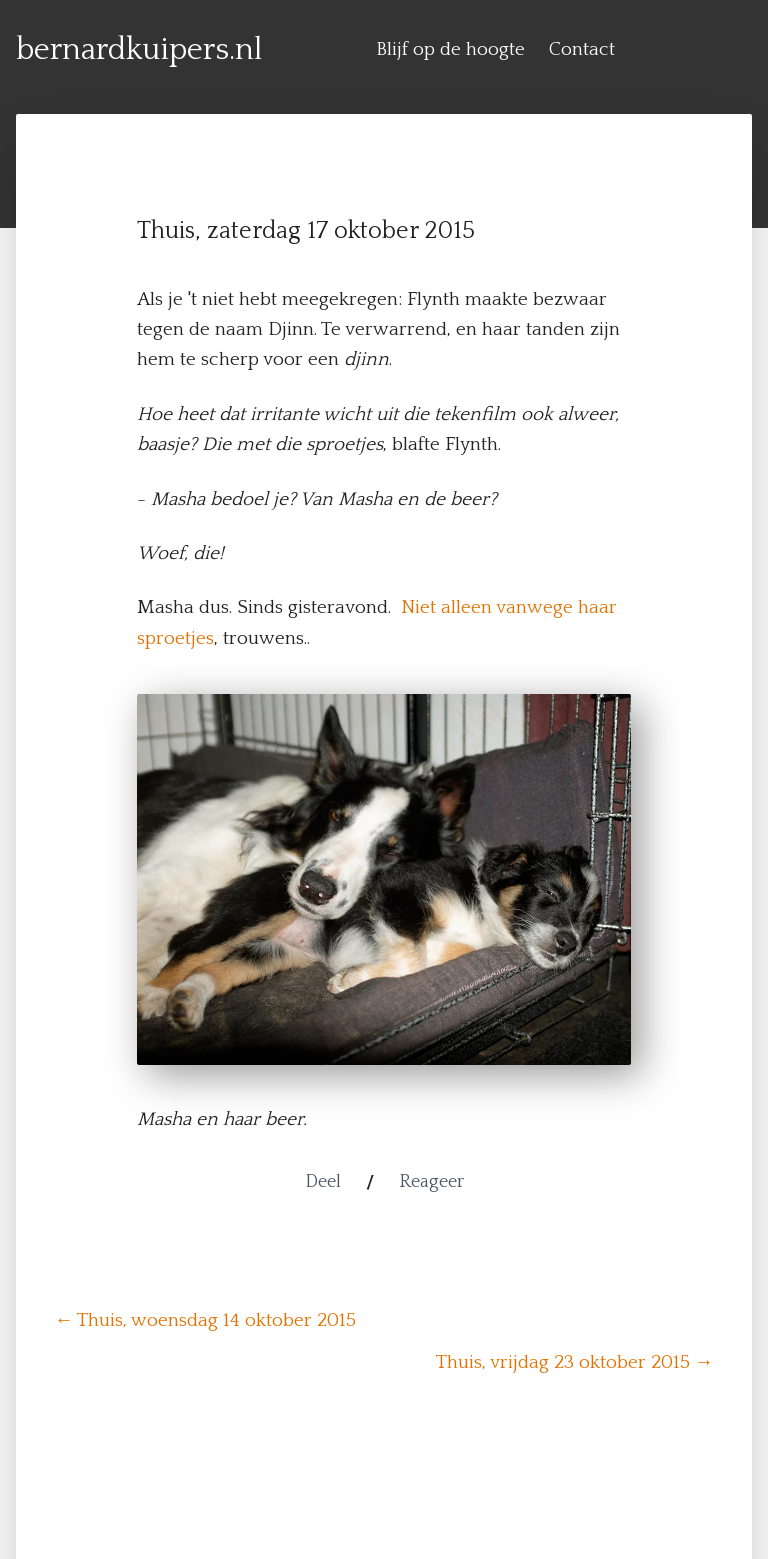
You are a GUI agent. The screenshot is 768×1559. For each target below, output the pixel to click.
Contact (582, 49)
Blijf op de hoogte (450, 49)
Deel (323, 1182)
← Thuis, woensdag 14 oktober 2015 (205, 1320)
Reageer (431, 1182)
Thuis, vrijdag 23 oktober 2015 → (575, 1362)
